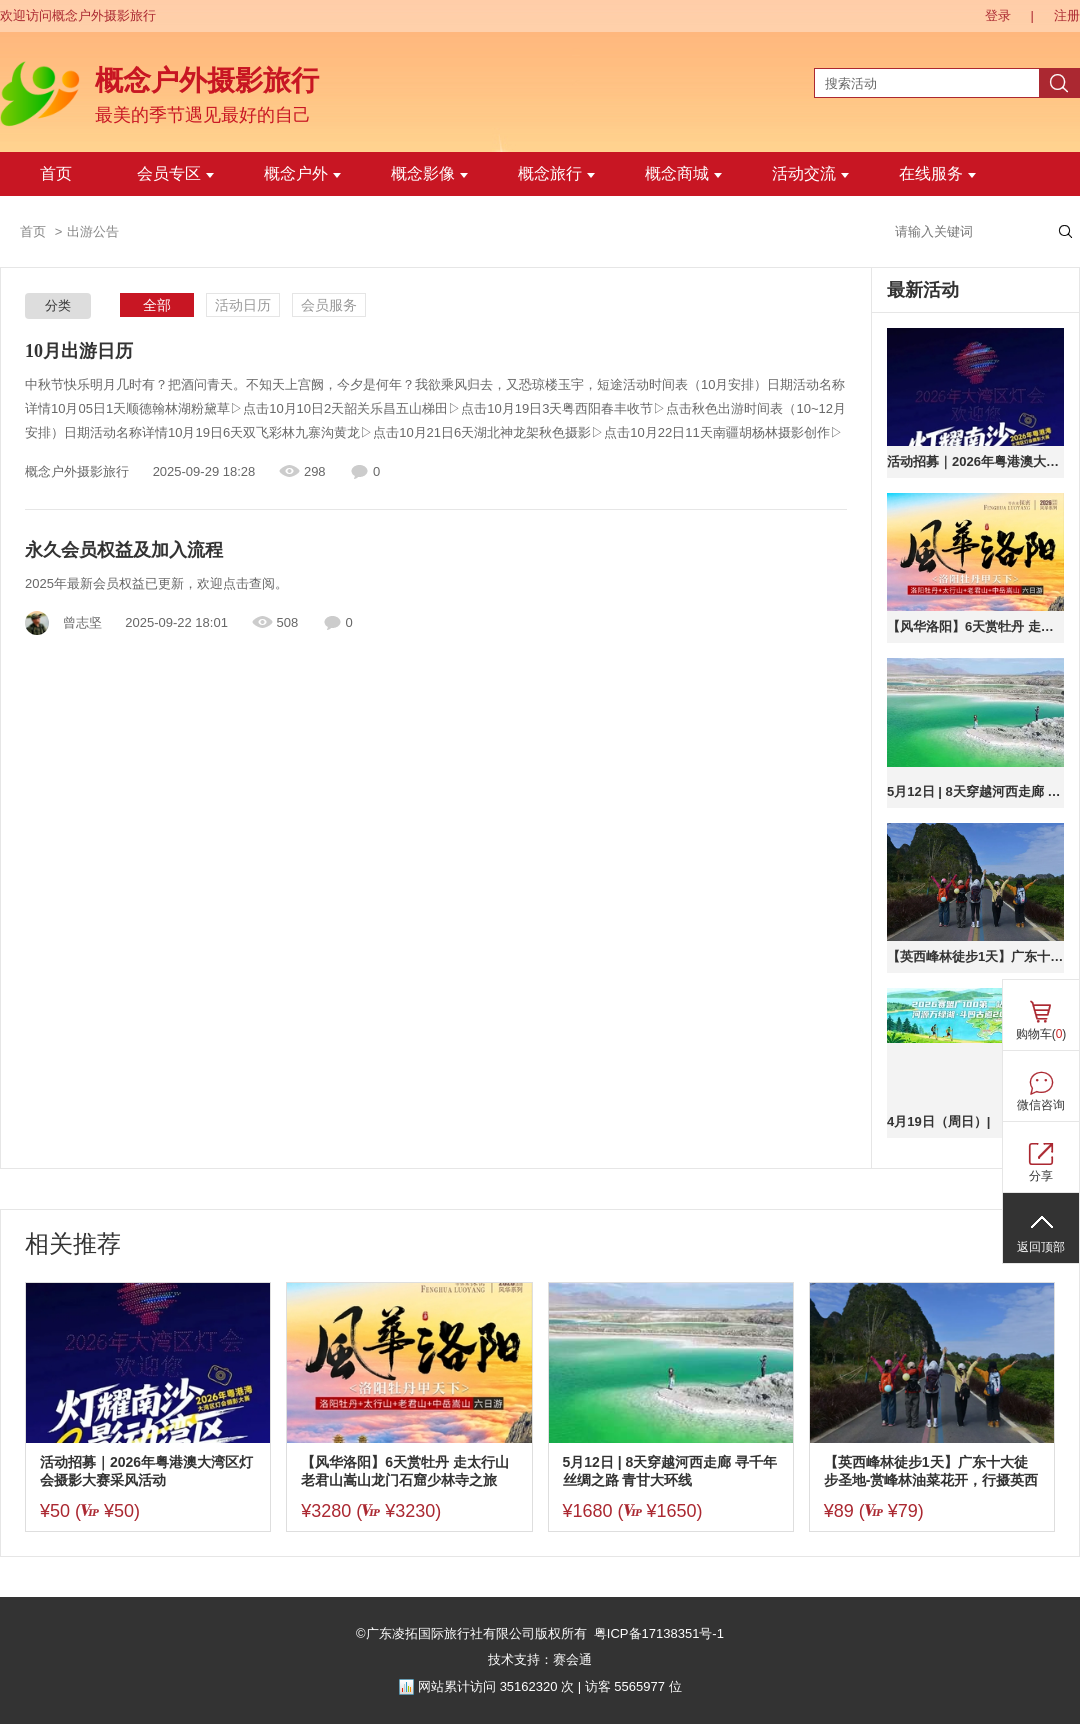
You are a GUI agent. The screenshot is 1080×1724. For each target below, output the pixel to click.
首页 (56, 173)
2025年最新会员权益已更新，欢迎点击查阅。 (156, 583)
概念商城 (683, 173)
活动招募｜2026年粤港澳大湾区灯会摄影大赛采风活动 (975, 461)
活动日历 (243, 305)
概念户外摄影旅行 (207, 80)
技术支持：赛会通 (540, 1659)
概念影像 (429, 173)
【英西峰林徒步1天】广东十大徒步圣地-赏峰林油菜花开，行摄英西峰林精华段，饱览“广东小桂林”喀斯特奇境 (975, 956)
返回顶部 (1041, 1247)
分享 (1041, 1176)
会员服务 (329, 305)
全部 (157, 305)
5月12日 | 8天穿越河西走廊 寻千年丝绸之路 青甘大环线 (975, 791)
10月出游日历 (79, 351)
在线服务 (937, 173)
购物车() (1041, 1034)
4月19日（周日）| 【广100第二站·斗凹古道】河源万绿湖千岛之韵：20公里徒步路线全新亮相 (975, 1121)
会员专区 (175, 173)
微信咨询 (1041, 1105)
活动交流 (810, 173)
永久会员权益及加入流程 (124, 550)
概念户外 (302, 173)
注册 (1067, 15)
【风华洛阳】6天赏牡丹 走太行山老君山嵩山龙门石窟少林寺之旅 (975, 626)
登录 (998, 15)
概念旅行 (556, 173)
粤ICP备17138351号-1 (659, 1633)
